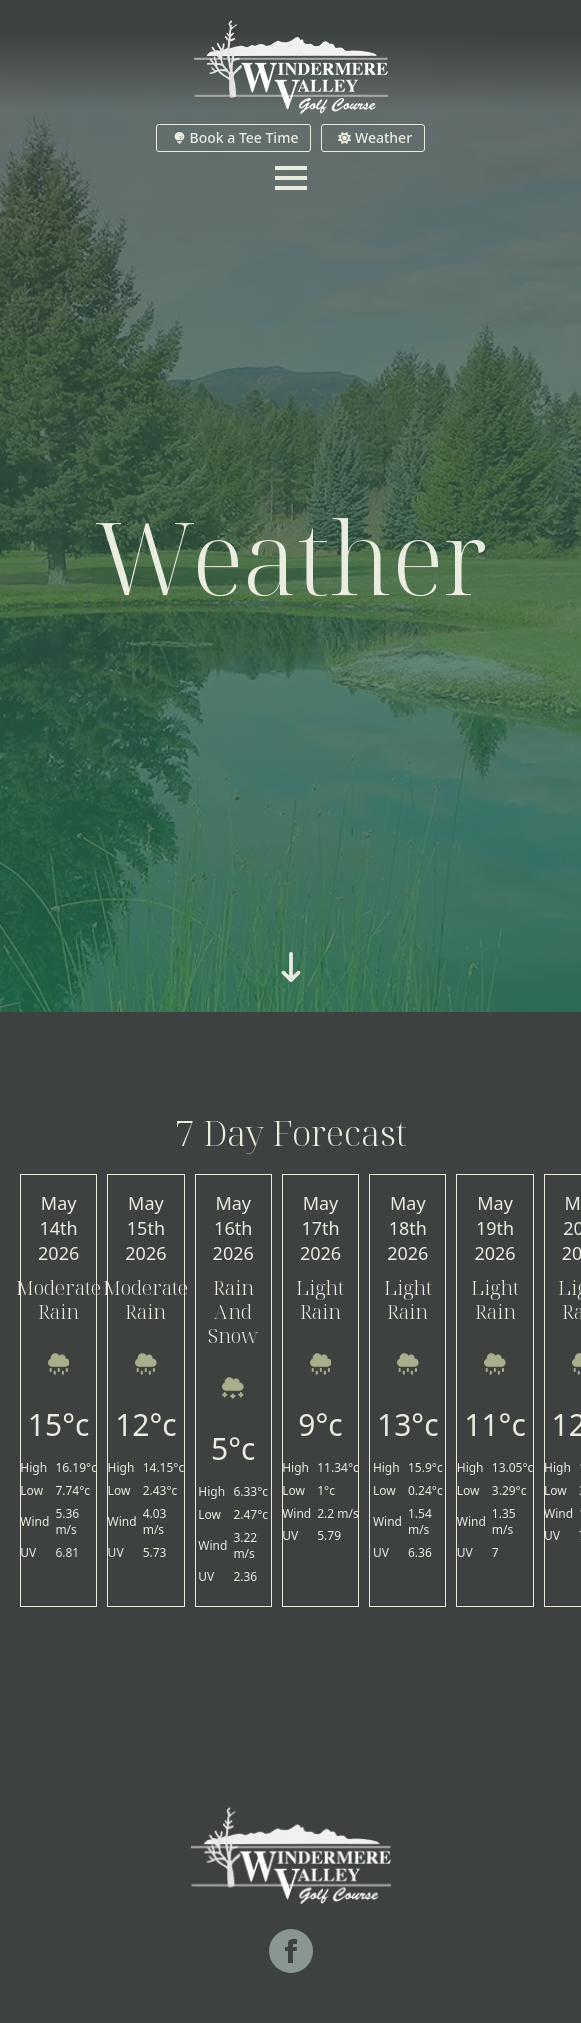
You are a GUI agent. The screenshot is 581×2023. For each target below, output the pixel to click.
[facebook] (291, 1951)
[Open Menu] (291, 178)
